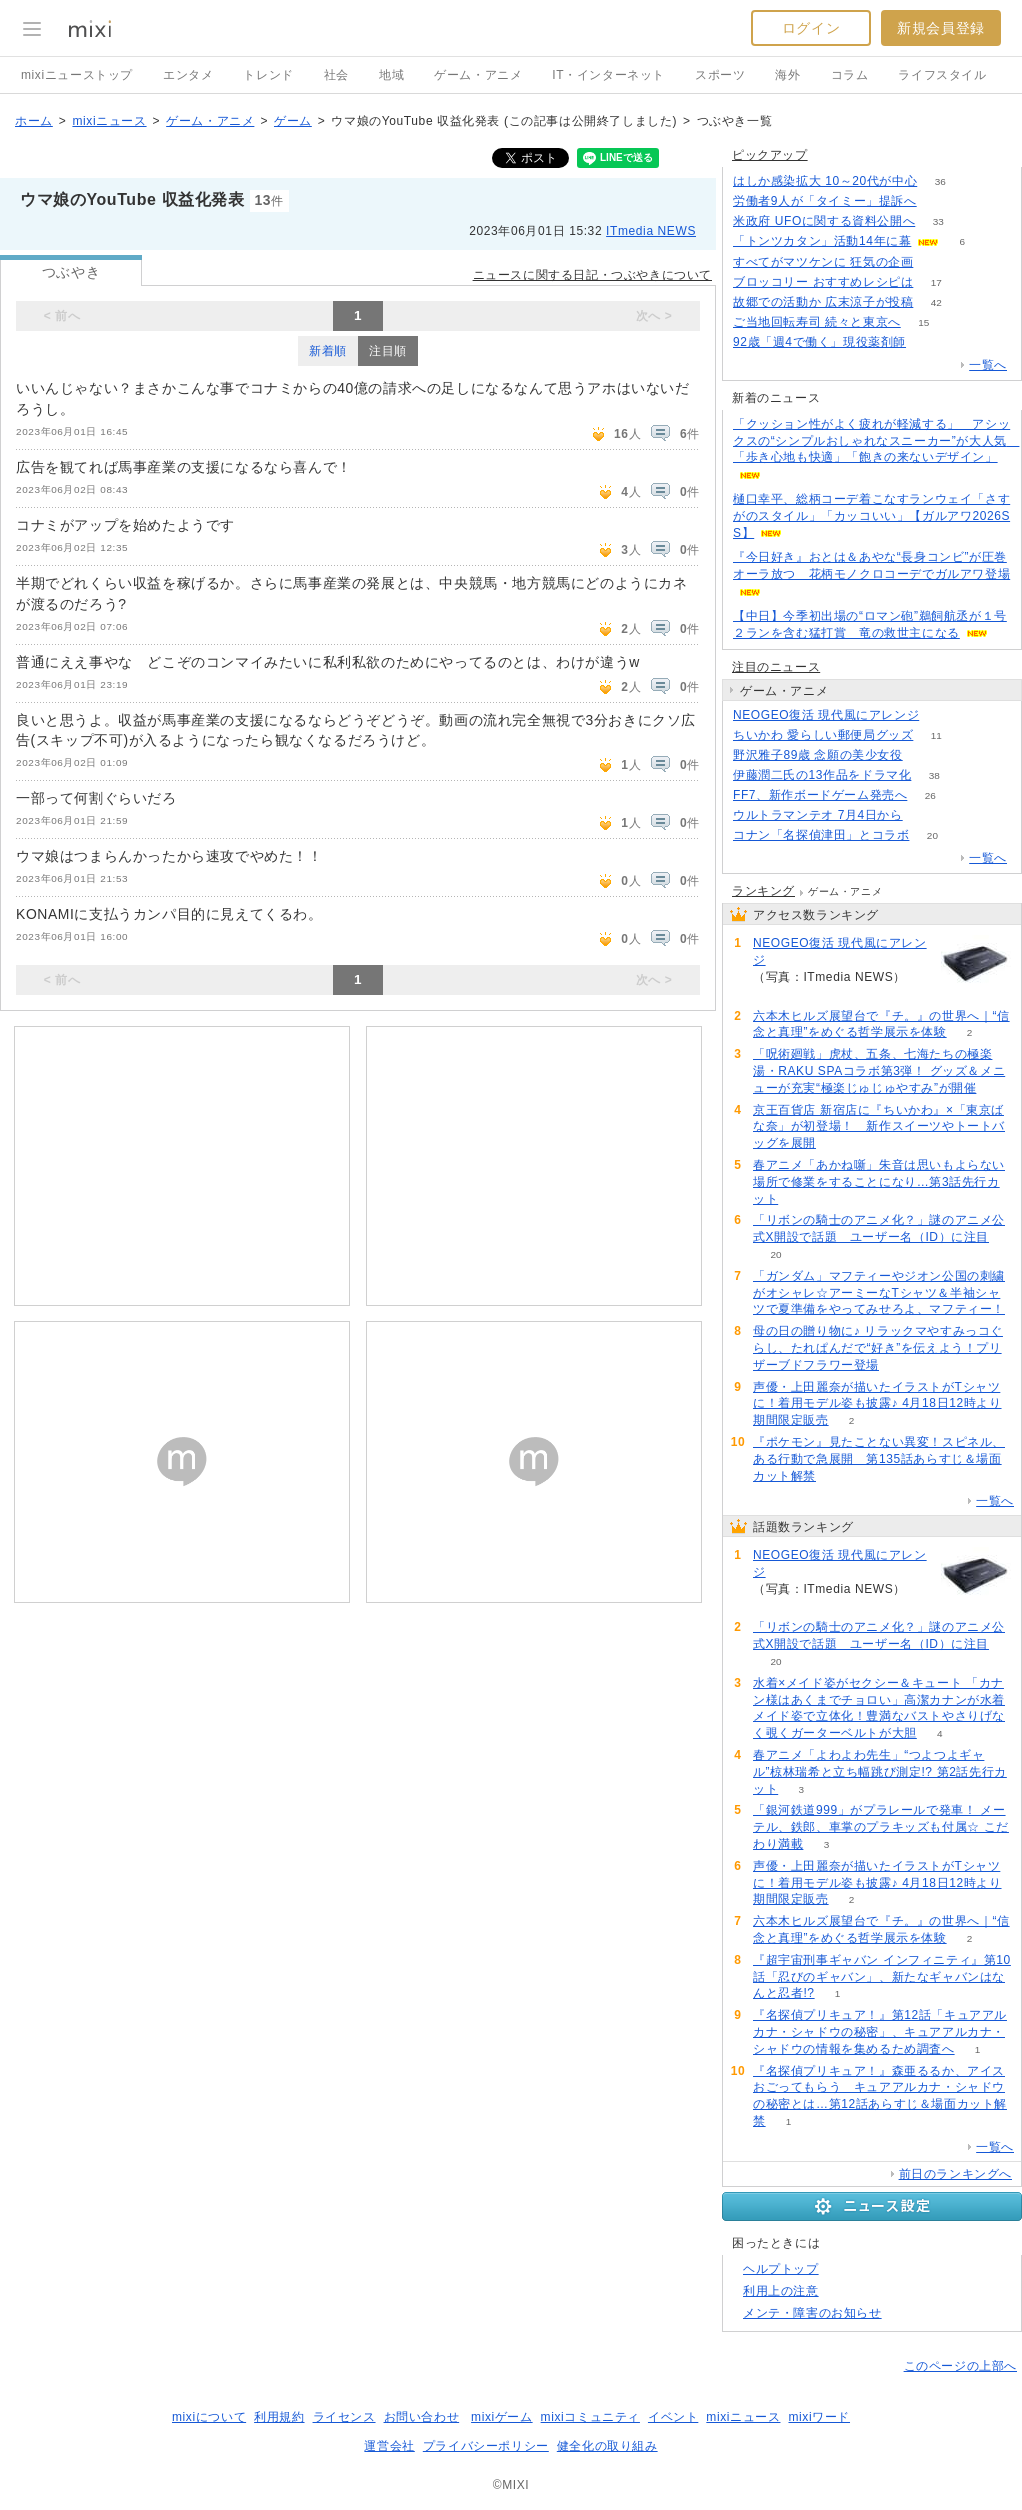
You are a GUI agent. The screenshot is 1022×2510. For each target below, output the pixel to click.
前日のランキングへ (955, 2174)
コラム (850, 75)
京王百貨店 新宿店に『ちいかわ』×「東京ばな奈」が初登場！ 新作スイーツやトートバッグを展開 (879, 1127)
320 (925, 755)
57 (942, 715)
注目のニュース (776, 667)
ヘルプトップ (781, 2269)
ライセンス (344, 2417)
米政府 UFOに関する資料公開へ (824, 221)
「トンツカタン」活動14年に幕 (822, 241)
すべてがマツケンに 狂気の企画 (823, 262)
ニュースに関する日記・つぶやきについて (592, 275)
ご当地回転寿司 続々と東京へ (817, 322)
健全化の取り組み (607, 2446)
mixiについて (209, 2417)
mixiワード (819, 2417)
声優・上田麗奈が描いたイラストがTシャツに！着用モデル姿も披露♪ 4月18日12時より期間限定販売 (877, 1404)
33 (938, 221)
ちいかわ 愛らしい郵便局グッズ (823, 735)
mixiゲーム (502, 2417)
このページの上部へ (960, 2366)
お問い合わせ (422, 2417)
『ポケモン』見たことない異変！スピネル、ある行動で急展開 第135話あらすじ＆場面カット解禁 (879, 1459)
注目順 (388, 351)
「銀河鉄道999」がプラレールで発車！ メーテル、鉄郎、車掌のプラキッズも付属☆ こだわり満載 (881, 1827)
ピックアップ (770, 155)
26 (930, 795)
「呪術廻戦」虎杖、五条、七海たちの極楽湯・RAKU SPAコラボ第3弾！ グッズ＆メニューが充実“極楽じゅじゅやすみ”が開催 (879, 1071)
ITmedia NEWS (651, 231)
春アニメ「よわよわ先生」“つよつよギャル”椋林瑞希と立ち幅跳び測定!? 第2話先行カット (880, 1772)
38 (934, 775)
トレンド (268, 75)
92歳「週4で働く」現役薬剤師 (819, 342)
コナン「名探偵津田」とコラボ (821, 835)
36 (940, 181)
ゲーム (293, 121)
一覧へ (988, 365)
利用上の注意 (781, 2291)
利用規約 (279, 2417)
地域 (391, 75)
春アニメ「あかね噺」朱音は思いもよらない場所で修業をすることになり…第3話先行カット (879, 1182)
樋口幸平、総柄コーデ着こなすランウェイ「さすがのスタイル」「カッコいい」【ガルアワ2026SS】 (871, 516)
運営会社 (389, 2446)
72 (936, 262)
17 (936, 282)
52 (928, 342)
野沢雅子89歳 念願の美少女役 (818, 755)
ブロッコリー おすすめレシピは (823, 282)
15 (923, 322)
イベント (673, 2417)
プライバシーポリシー (486, 2446)
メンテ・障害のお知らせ (812, 2313)
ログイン (811, 28)
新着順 (328, 351)
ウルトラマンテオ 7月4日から (818, 815)
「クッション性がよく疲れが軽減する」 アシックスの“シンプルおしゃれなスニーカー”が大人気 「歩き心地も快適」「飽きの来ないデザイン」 (876, 441)
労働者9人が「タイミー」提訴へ (825, 201)
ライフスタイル (942, 75)
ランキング (763, 891)
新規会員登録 (941, 28)
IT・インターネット (608, 75)
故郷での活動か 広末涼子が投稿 (823, 302)
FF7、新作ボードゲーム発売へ (820, 795)
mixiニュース (109, 121)
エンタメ (188, 75)
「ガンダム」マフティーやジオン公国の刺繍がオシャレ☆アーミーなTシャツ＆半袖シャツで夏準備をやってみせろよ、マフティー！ (879, 1293)
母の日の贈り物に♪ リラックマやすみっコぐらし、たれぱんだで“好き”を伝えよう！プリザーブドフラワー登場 (878, 1348)
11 (936, 735)
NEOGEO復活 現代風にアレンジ (826, 715)
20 (932, 835)
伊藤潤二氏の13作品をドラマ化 (822, 775)
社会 (336, 75)
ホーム (34, 121)
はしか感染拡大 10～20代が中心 (825, 181)
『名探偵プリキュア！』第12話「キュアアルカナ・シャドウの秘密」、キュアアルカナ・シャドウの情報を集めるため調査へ (880, 2032)
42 (936, 302)
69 (939, 201)
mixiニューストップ (77, 75)
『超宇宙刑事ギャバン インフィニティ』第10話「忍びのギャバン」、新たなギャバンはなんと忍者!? (882, 1977)
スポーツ (720, 75)
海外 (787, 75)
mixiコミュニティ (590, 2417)
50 (925, 815)
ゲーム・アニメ (478, 75)
